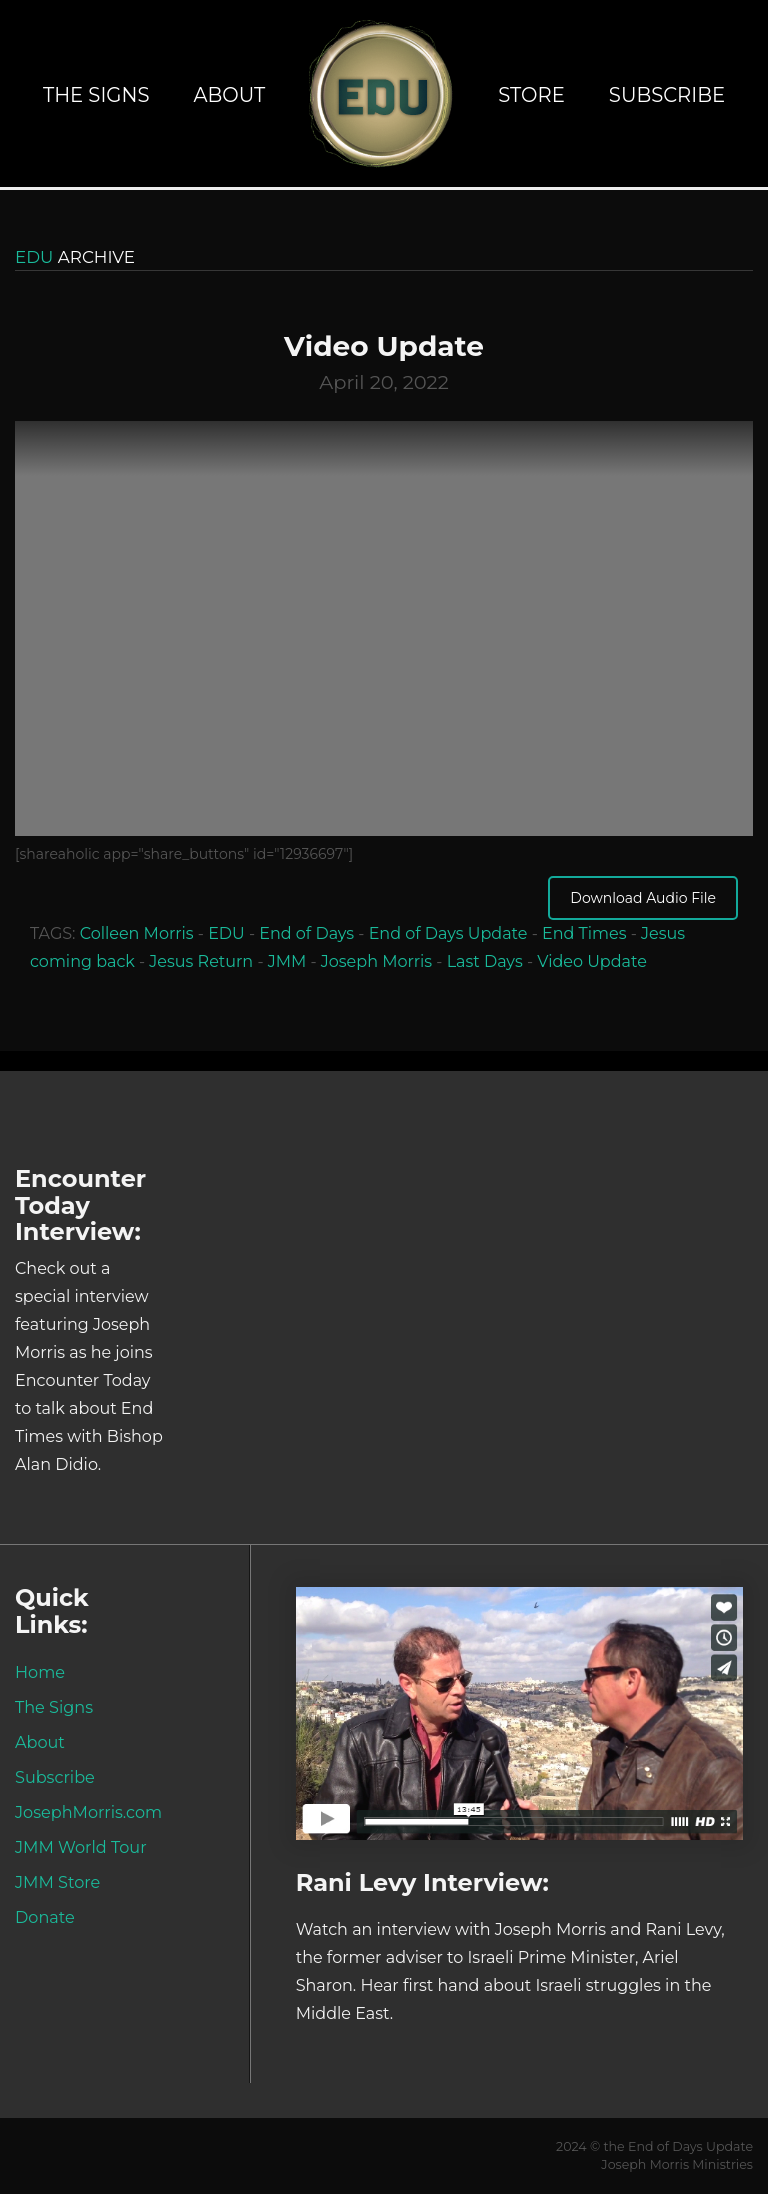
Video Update (592, 961)
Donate (45, 1917)
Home (40, 1672)
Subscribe (667, 95)
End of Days (306, 933)
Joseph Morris (376, 961)
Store (531, 95)
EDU (226, 933)
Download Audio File (643, 898)
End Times (584, 933)
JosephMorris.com (88, 1812)
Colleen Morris (137, 933)
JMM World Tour (81, 1847)
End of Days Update (448, 933)
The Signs (96, 95)
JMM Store (57, 1882)
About (229, 95)
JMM (287, 961)
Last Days (485, 961)
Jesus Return (201, 961)
